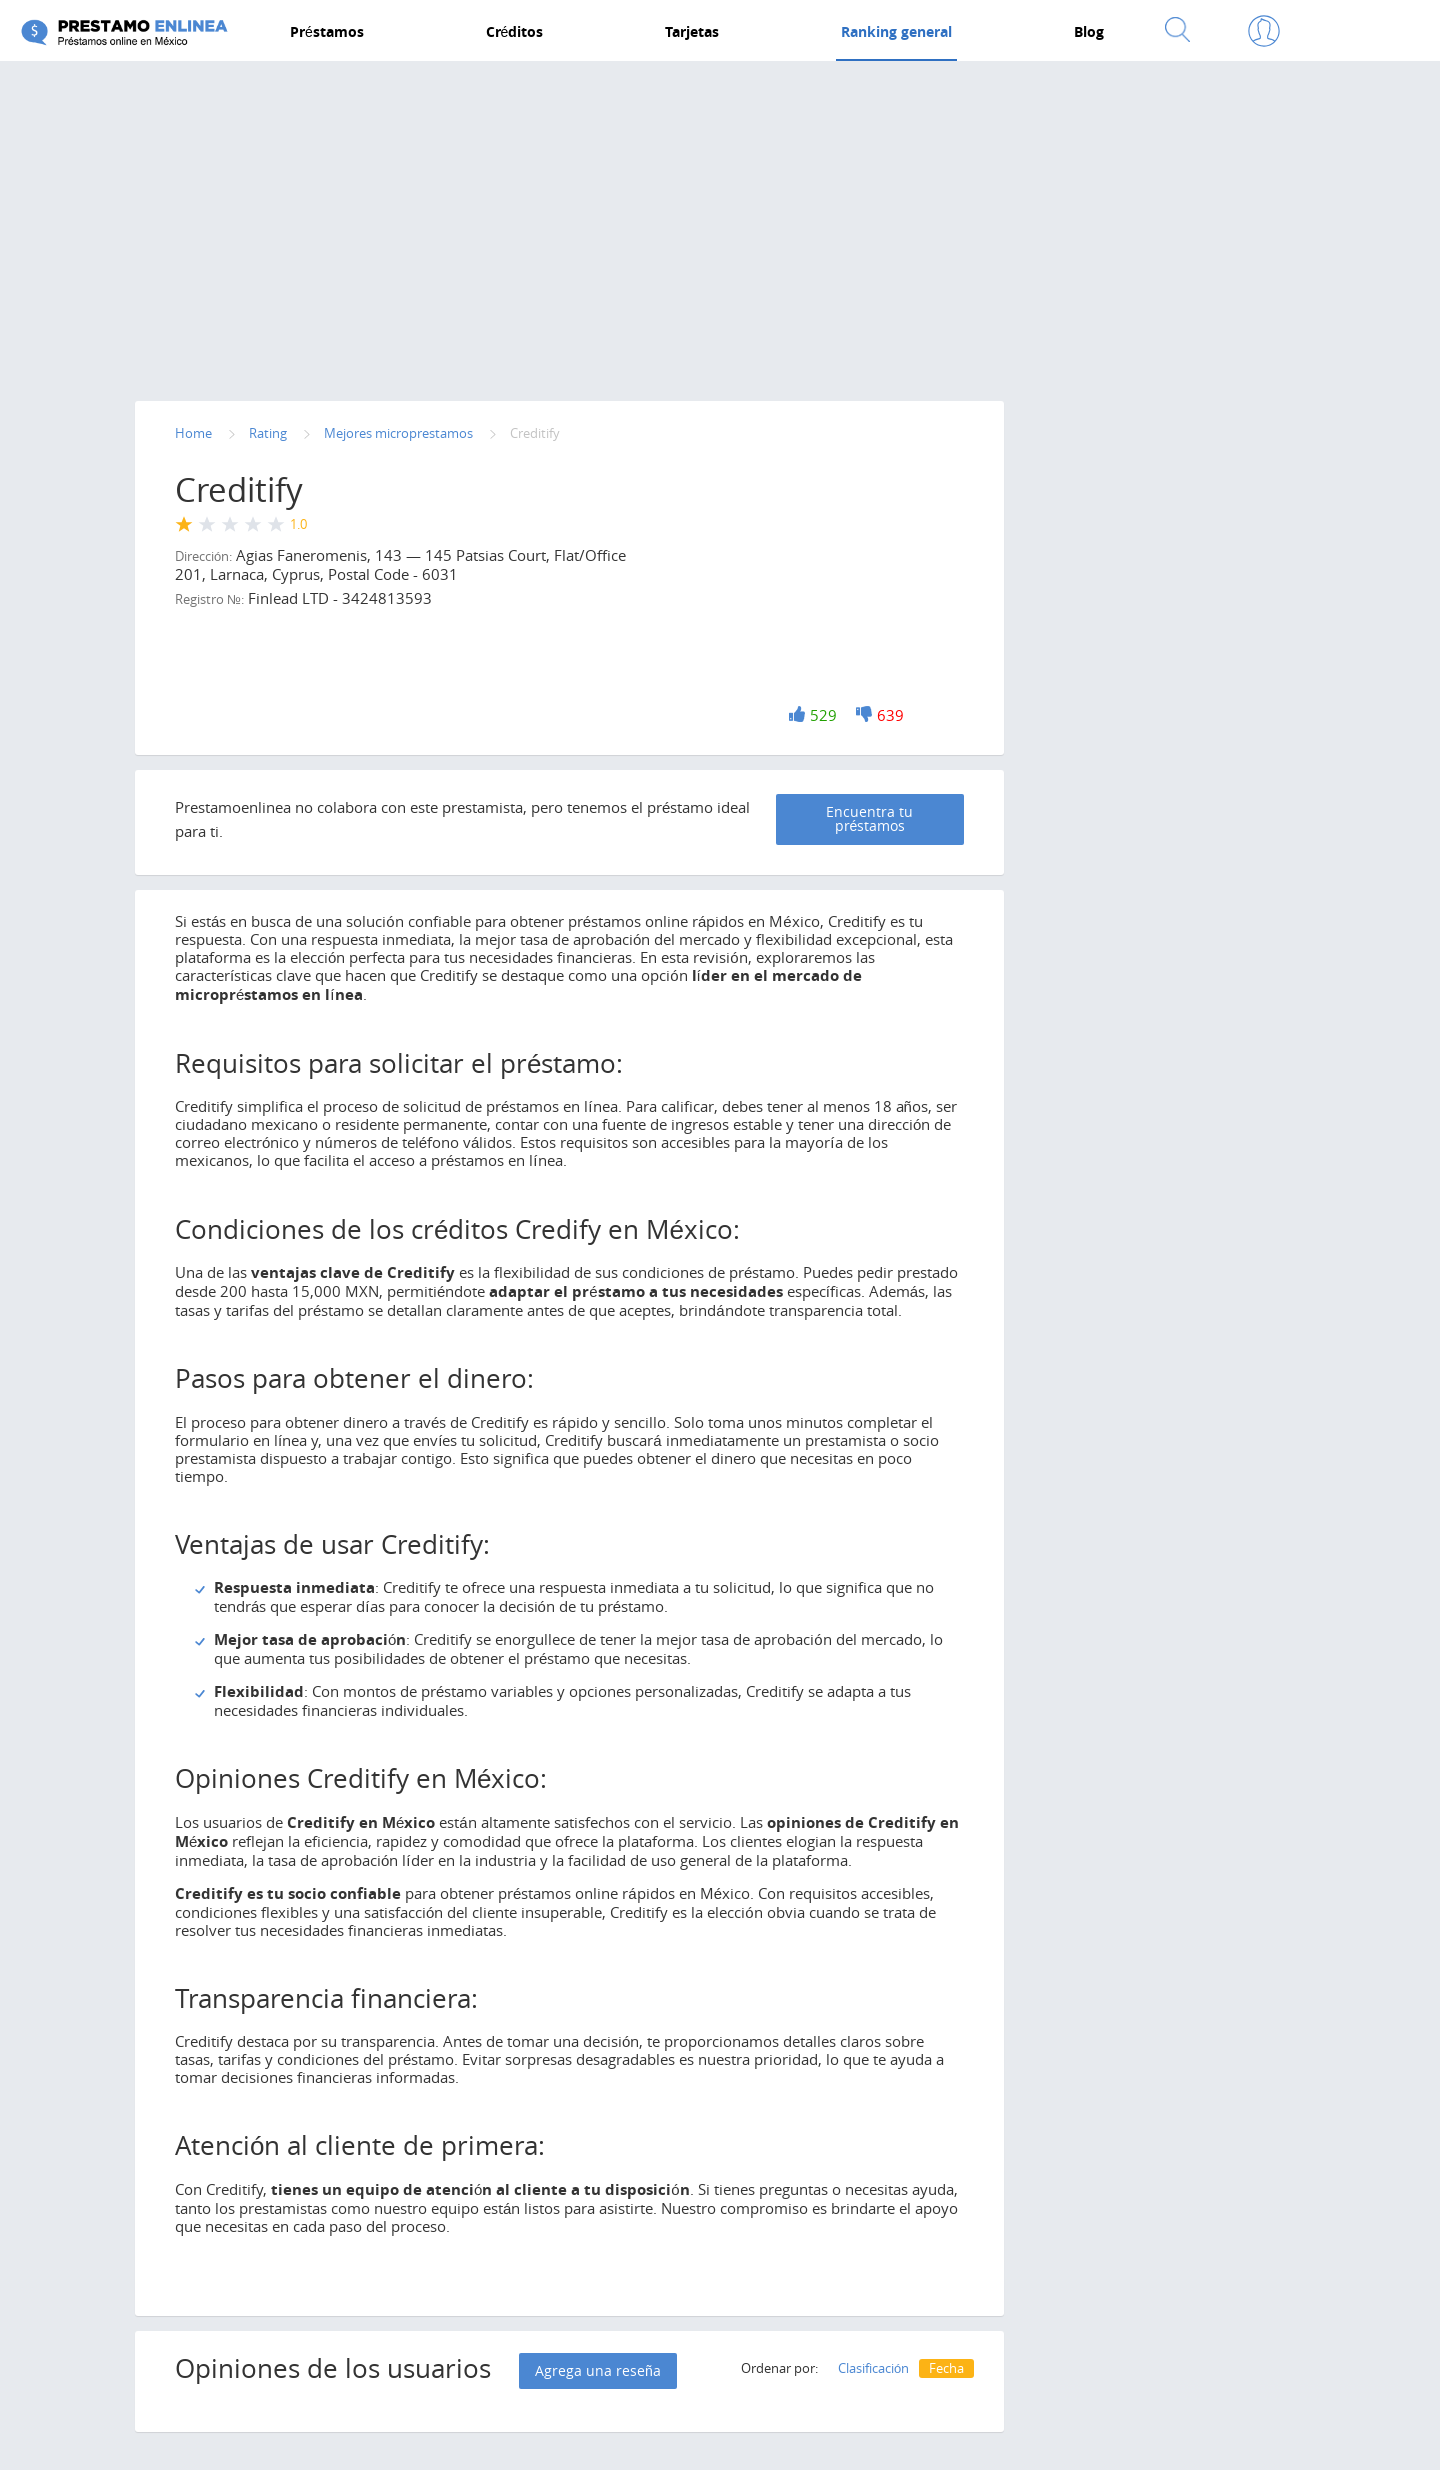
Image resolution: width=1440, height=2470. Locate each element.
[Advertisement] (720, 227)
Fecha (946, 2366)
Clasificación (873, 2366)
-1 (865, 714)
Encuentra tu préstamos (904, 817)
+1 (798, 714)
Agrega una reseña (598, 2368)
